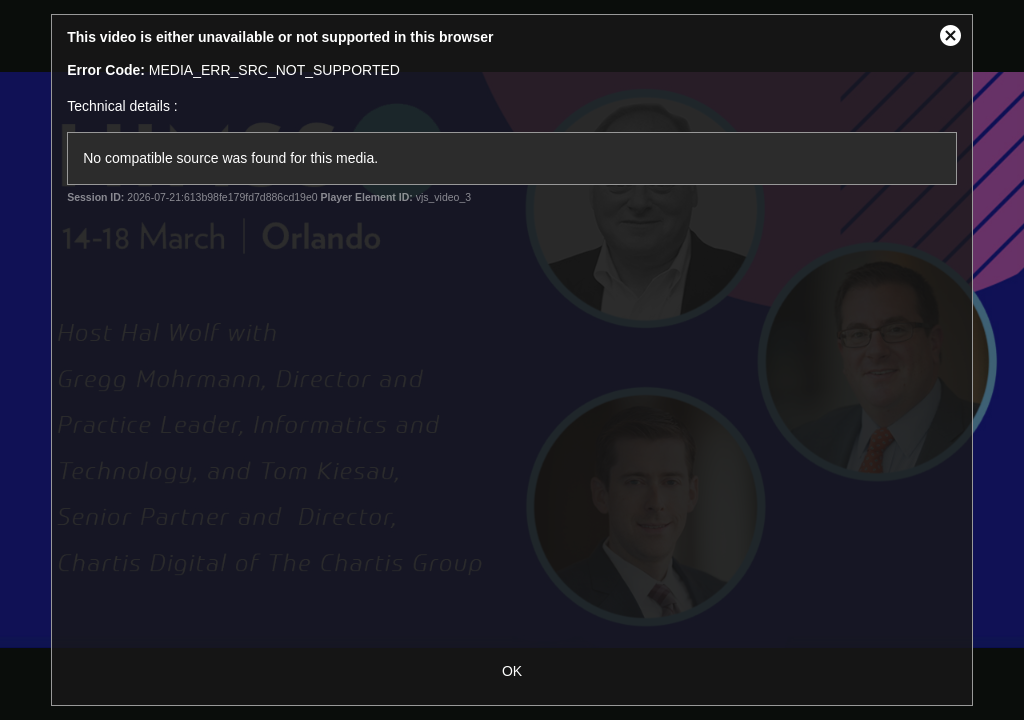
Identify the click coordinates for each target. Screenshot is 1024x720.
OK (512, 671)
